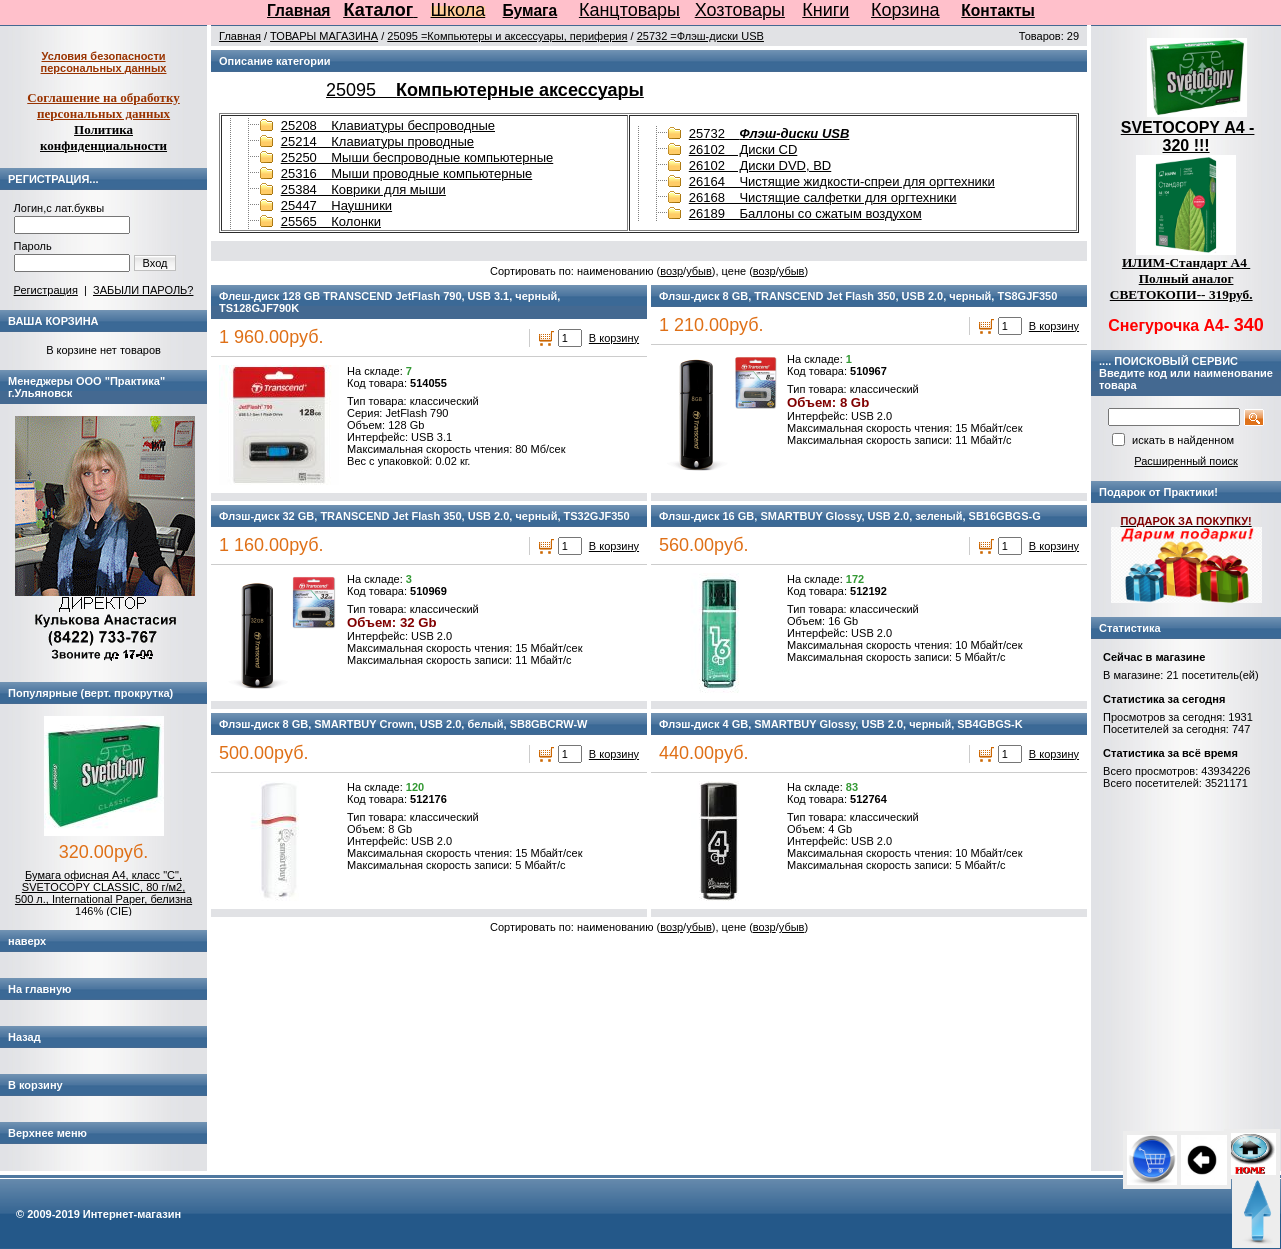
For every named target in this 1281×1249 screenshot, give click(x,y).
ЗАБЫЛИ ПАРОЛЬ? (143, 290)
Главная (298, 10)
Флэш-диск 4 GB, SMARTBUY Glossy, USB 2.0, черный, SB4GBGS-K (841, 724)
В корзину (614, 338)
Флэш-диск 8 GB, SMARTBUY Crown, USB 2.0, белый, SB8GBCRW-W (403, 724)
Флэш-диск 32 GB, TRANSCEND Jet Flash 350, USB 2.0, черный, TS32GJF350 (424, 516)
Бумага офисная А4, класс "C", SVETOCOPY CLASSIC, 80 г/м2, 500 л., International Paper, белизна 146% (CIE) (103, 893)
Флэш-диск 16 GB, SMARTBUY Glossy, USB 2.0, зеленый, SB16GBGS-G (850, 516)
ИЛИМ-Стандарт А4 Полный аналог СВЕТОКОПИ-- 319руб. (1181, 278)
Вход (155, 263)
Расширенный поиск (1186, 461)
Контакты (998, 10)
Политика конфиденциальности (103, 137)
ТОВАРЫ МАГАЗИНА (324, 36)
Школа (458, 10)
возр (671, 271)
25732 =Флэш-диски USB (700, 36)
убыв (699, 271)
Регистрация (46, 290)
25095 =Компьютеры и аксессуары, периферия (507, 36)
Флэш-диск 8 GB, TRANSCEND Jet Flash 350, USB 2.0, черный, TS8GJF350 (858, 296)
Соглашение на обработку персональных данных (103, 105)
